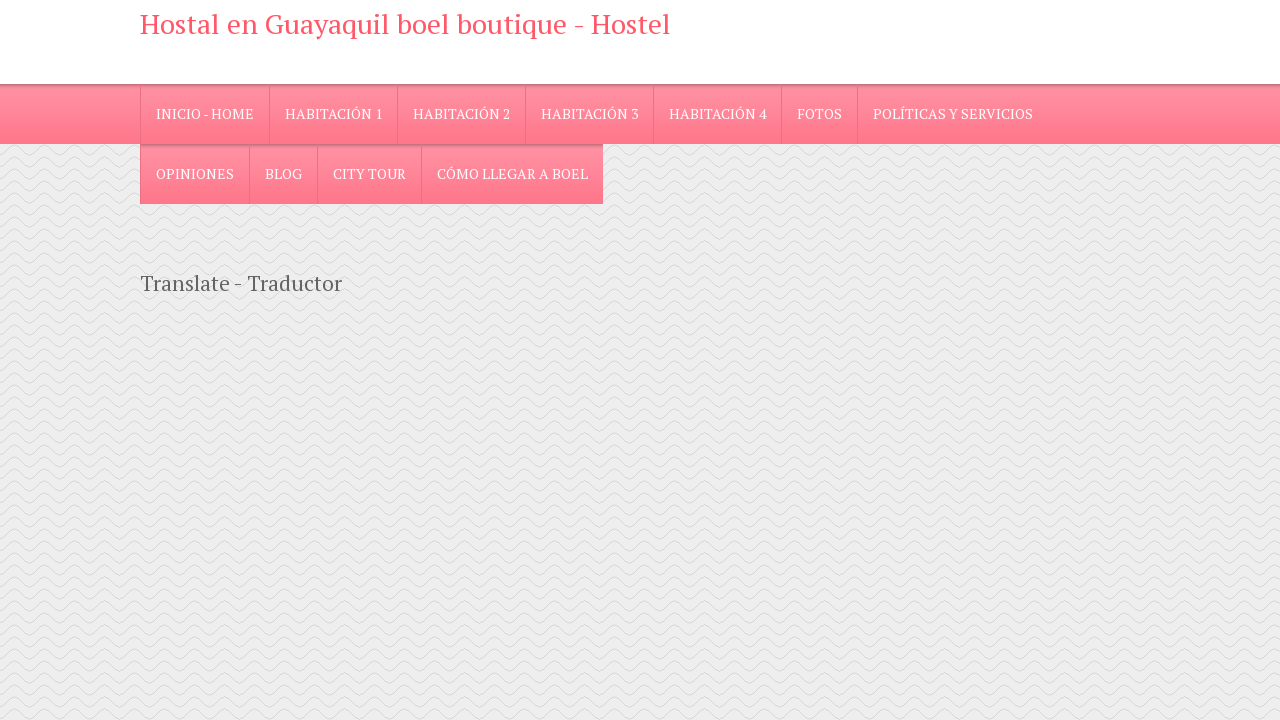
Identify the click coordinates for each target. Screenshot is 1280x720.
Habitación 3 (589, 113)
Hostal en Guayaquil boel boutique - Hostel (405, 23)
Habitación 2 (461, 113)
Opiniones (195, 173)
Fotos (819, 113)
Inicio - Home (205, 113)
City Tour (369, 173)
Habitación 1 (333, 113)
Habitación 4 (717, 113)
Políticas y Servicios (953, 113)
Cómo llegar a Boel (512, 173)
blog (283, 173)
